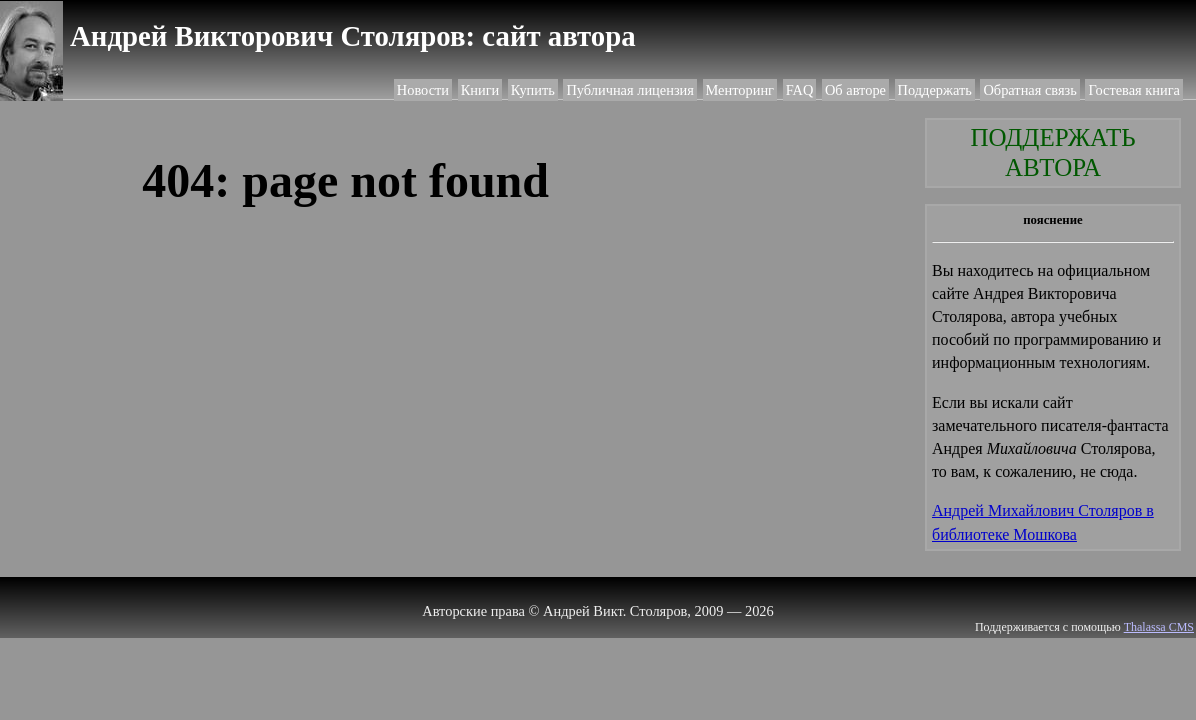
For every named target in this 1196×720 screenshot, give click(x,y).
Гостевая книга (1134, 90)
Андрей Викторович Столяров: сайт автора (353, 36)
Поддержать (935, 90)
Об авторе (855, 90)
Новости (423, 90)
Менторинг (740, 90)
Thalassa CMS (1159, 627)
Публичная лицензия (629, 90)
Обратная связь (1029, 90)
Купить (533, 90)
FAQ (800, 90)
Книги (480, 90)
